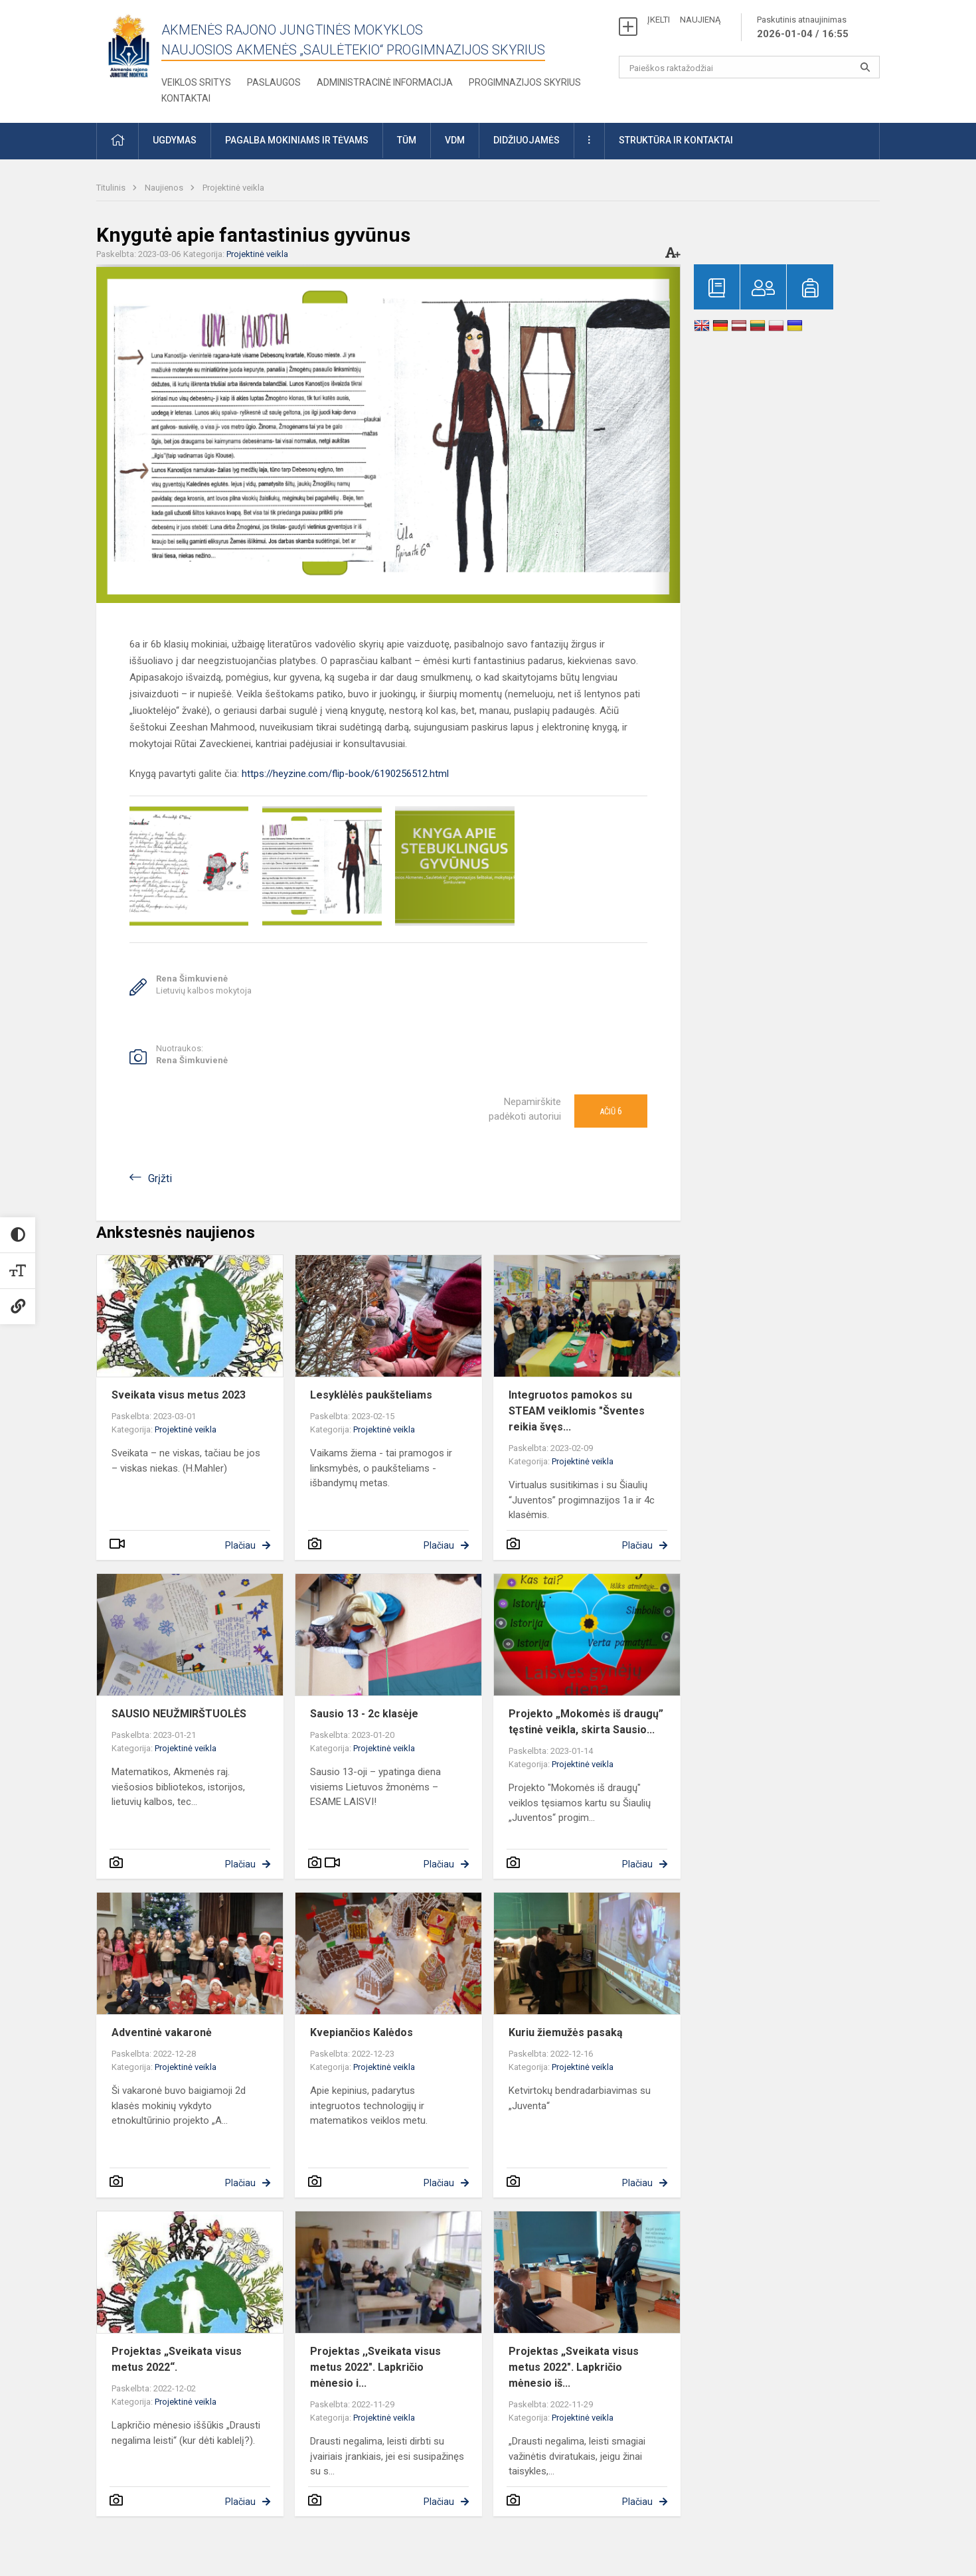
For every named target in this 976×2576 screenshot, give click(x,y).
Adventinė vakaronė (162, 2032)
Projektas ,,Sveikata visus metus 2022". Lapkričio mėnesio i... (375, 2367)
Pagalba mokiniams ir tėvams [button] (296, 140)
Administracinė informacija (385, 82)
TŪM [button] (406, 140)
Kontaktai (185, 98)
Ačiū (611, 1111)
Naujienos (165, 188)
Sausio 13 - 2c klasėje (364, 1713)
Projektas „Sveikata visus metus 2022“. (177, 2359)
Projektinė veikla (233, 188)
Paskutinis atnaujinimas (803, 28)
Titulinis (111, 188)
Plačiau (240, 1545)
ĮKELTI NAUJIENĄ (683, 20)
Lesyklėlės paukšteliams (371, 1395)
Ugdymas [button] (175, 140)
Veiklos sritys (196, 82)
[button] (117, 141)
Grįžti (160, 1178)
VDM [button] (455, 140)
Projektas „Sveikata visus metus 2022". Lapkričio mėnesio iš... (574, 2367)
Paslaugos (274, 82)
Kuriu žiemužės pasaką (566, 2032)
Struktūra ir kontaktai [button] (676, 140)
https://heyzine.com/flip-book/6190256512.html (345, 774)
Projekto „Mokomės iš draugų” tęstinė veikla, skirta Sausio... (586, 1721)
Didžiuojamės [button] (526, 140)
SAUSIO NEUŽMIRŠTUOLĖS (179, 1713)
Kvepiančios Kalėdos (361, 2032)
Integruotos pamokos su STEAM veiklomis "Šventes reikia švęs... (577, 1411)
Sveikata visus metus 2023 (179, 1395)
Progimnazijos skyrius (525, 82)
